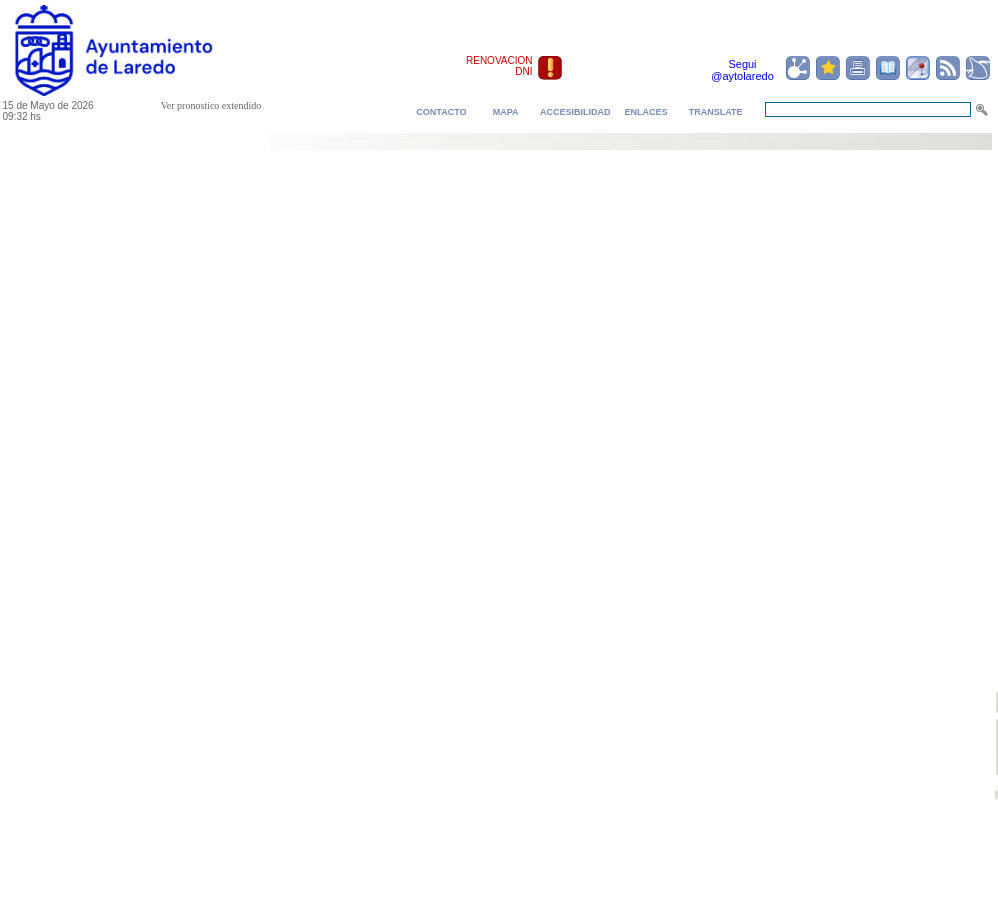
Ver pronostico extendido (211, 105)
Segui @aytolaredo (742, 70)
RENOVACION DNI (499, 66)
